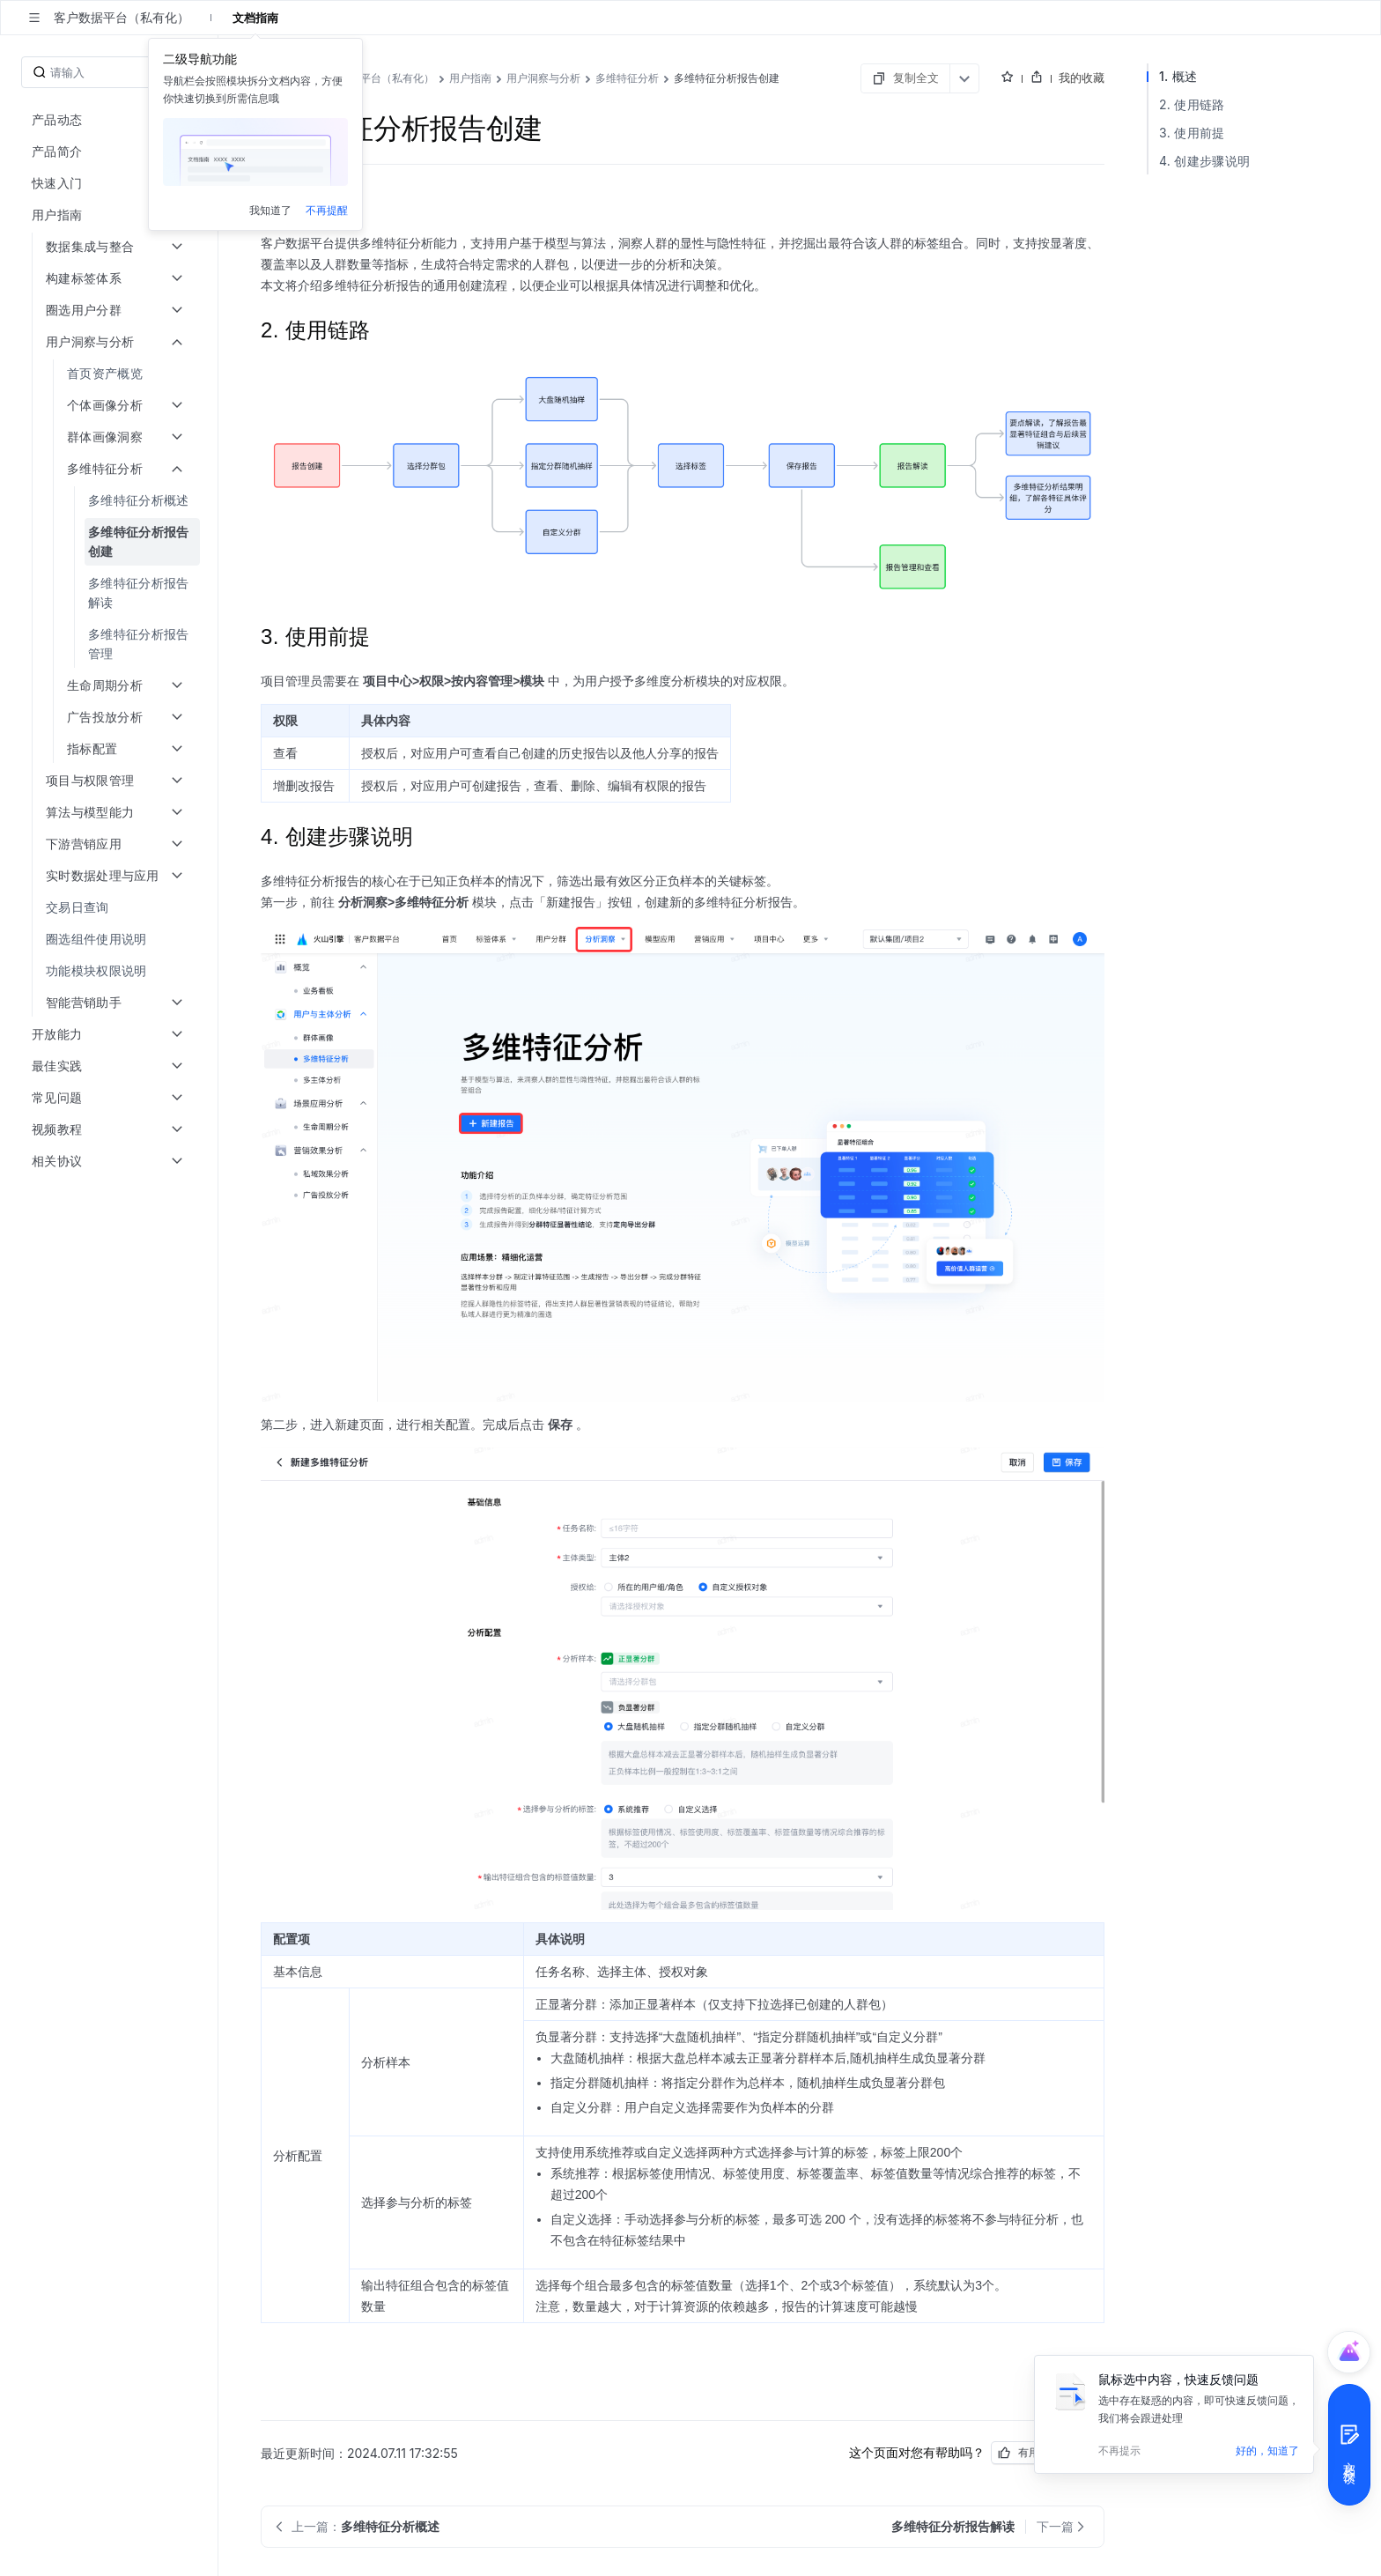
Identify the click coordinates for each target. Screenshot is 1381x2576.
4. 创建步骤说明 (1204, 160)
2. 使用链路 (1192, 104)
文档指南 (255, 18)
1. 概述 (1178, 76)
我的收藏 (1081, 77)
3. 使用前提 (1191, 132)
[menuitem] (110, 373)
